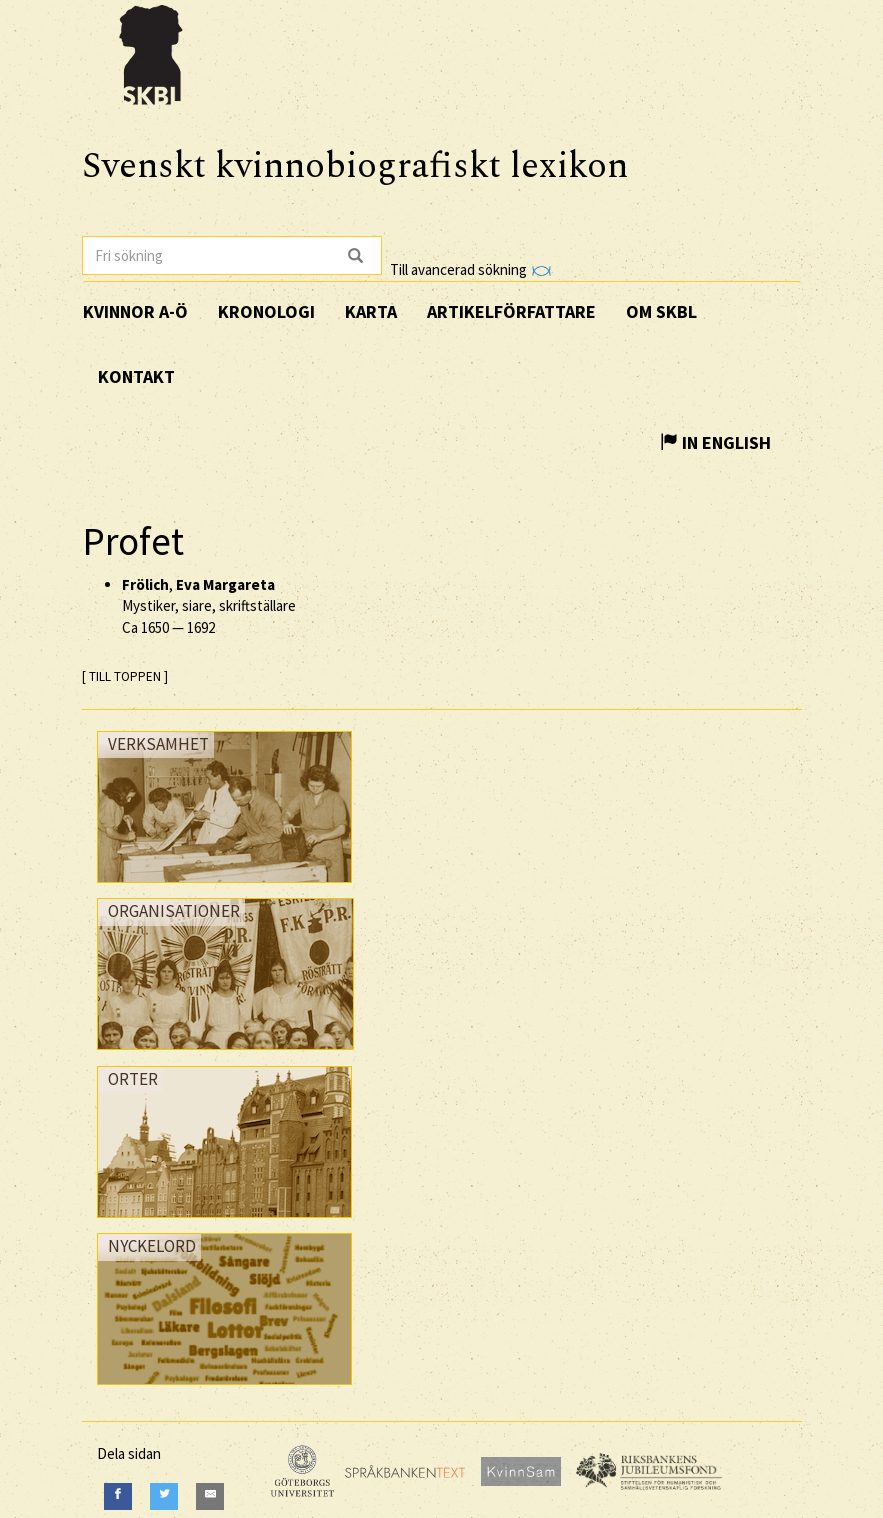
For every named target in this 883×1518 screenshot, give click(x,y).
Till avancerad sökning (470, 269)
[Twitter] (164, 1496)
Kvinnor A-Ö (135, 311)
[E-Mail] (210, 1496)
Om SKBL (661, 311)
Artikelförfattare (511, 311)
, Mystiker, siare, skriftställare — (209, 606)
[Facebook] (118, 1496)
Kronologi (266, 311)
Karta (371, 311)
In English (715, 442)
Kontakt (136, 376)
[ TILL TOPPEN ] (125, 676)
